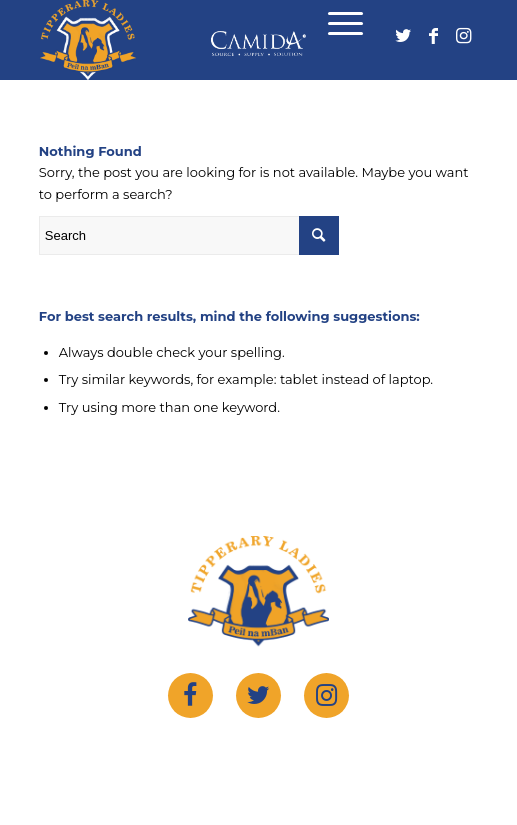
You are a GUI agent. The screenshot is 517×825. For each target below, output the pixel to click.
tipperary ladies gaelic (242, 753)
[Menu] (335, 28)
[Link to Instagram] (463, 41)
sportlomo (423, 753)
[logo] (215, 40)
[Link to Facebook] (433, 41)
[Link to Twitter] (403, 41)
